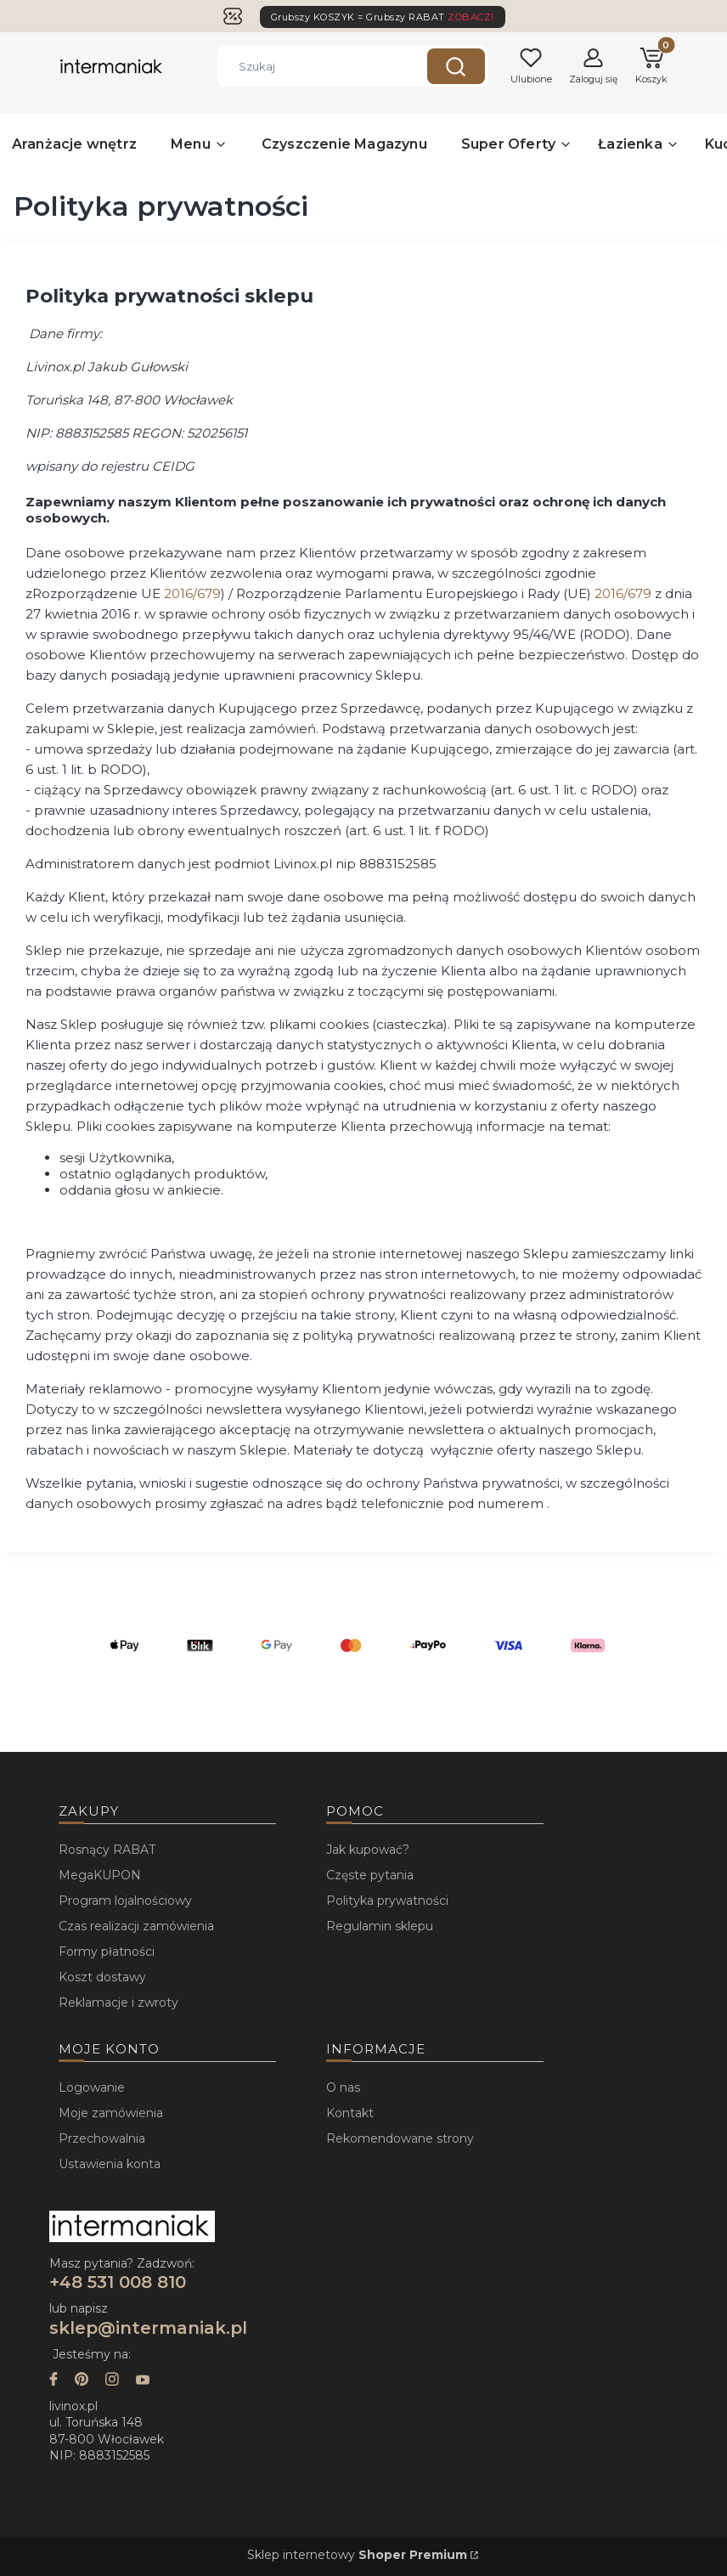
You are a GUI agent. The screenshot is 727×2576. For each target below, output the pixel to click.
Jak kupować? (367, 1849)
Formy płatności (107, 1951)
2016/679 (192, 593)
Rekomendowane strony (400, 2138)
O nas (343, 2087)
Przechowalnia (102, 2138)
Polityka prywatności (387, 1900)
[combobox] (309, 66)
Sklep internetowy (357, 2554)
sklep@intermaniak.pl (148, 2328)
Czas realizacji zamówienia (136, 1926)
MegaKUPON (100, 1875)
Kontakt (350, 2113)
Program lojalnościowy (125, 1900)
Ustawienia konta (110, 2164)
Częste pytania (370, 1875)
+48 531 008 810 (120, 2282)
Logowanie (92, 2087)
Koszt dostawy (102, 1977)
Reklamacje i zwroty (118, 2002)
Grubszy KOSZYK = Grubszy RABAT (382, 17)
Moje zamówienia (111, 2113)
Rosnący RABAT (107, 1849)
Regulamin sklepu (379, 1926)
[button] (456, 66)
